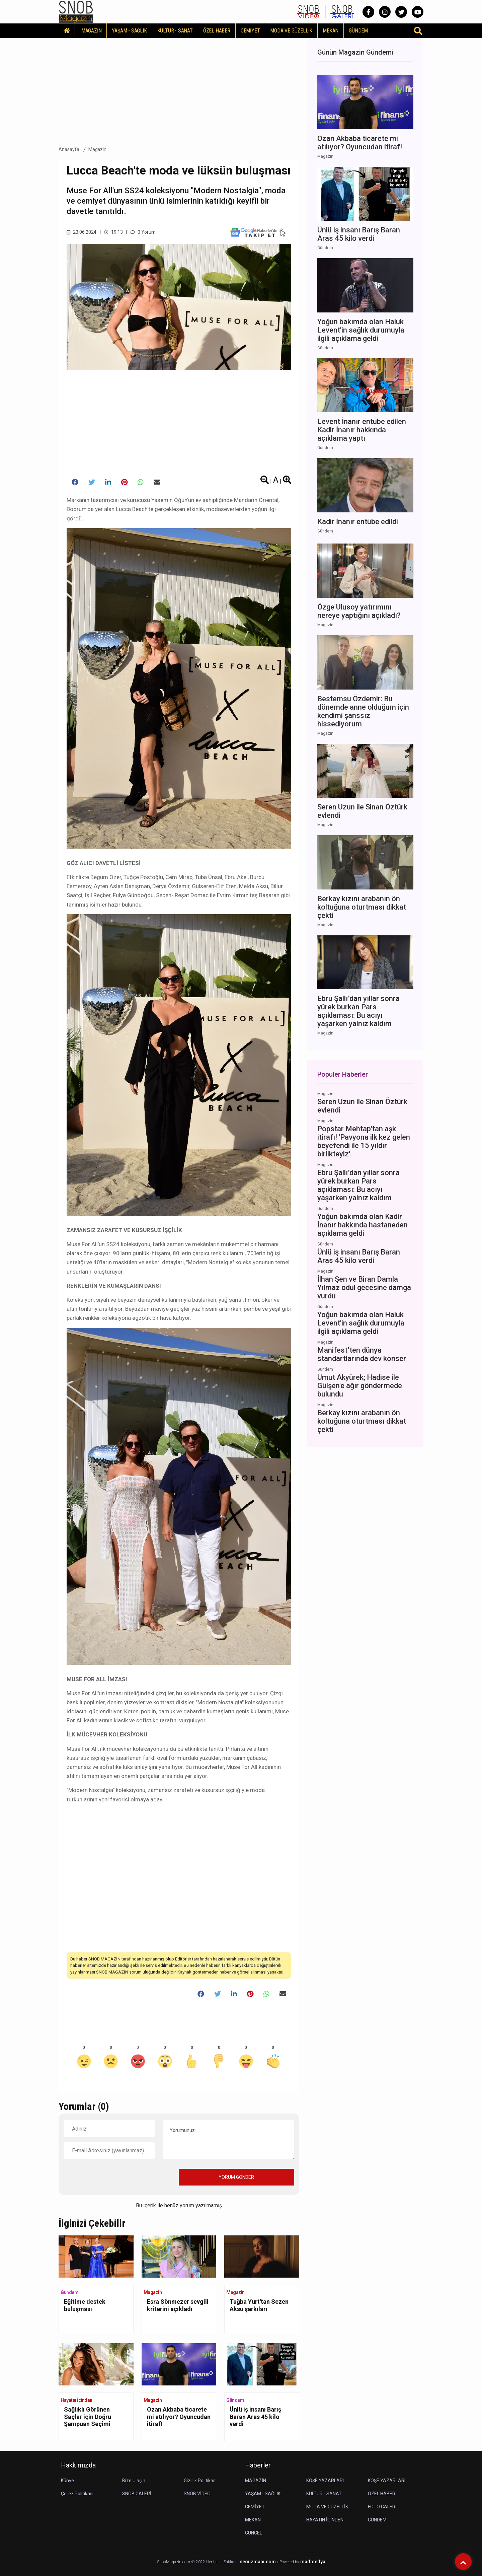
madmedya (312, 2562)
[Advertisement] (179, 90)
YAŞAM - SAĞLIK (129, 30)
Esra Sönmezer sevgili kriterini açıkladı (178, 2305)
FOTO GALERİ (382, 2506)
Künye (67, 2480)
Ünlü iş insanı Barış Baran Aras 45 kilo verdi (255, 2416)
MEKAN (330, 30)
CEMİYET (250, 30)
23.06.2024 (81, 232)
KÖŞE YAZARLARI (325, 2480)
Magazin (97, 149)
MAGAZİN (91, 30)
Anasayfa (69, 149)
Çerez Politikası (77, 2493)
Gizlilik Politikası (200, 2480)
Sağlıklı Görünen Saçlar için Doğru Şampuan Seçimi (87, 2416)
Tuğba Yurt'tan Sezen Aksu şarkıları (259, 2305)
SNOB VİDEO (197, 2493)
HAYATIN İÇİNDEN (324, 2519)
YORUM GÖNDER (236, 2177)
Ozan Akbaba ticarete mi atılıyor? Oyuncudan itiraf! (179, 2416)
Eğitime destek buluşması (84, 2305)
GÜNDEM (358, 30)
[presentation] (114, 2177)
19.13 (113, 232)
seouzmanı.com (258, 2562)
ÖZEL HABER (216, 30)
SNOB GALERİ (136, 2493)
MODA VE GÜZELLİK (291, 30)
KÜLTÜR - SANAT (175, 30)
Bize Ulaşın (133, 2480)
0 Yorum (143, 232)
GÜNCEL (253, 2532)
